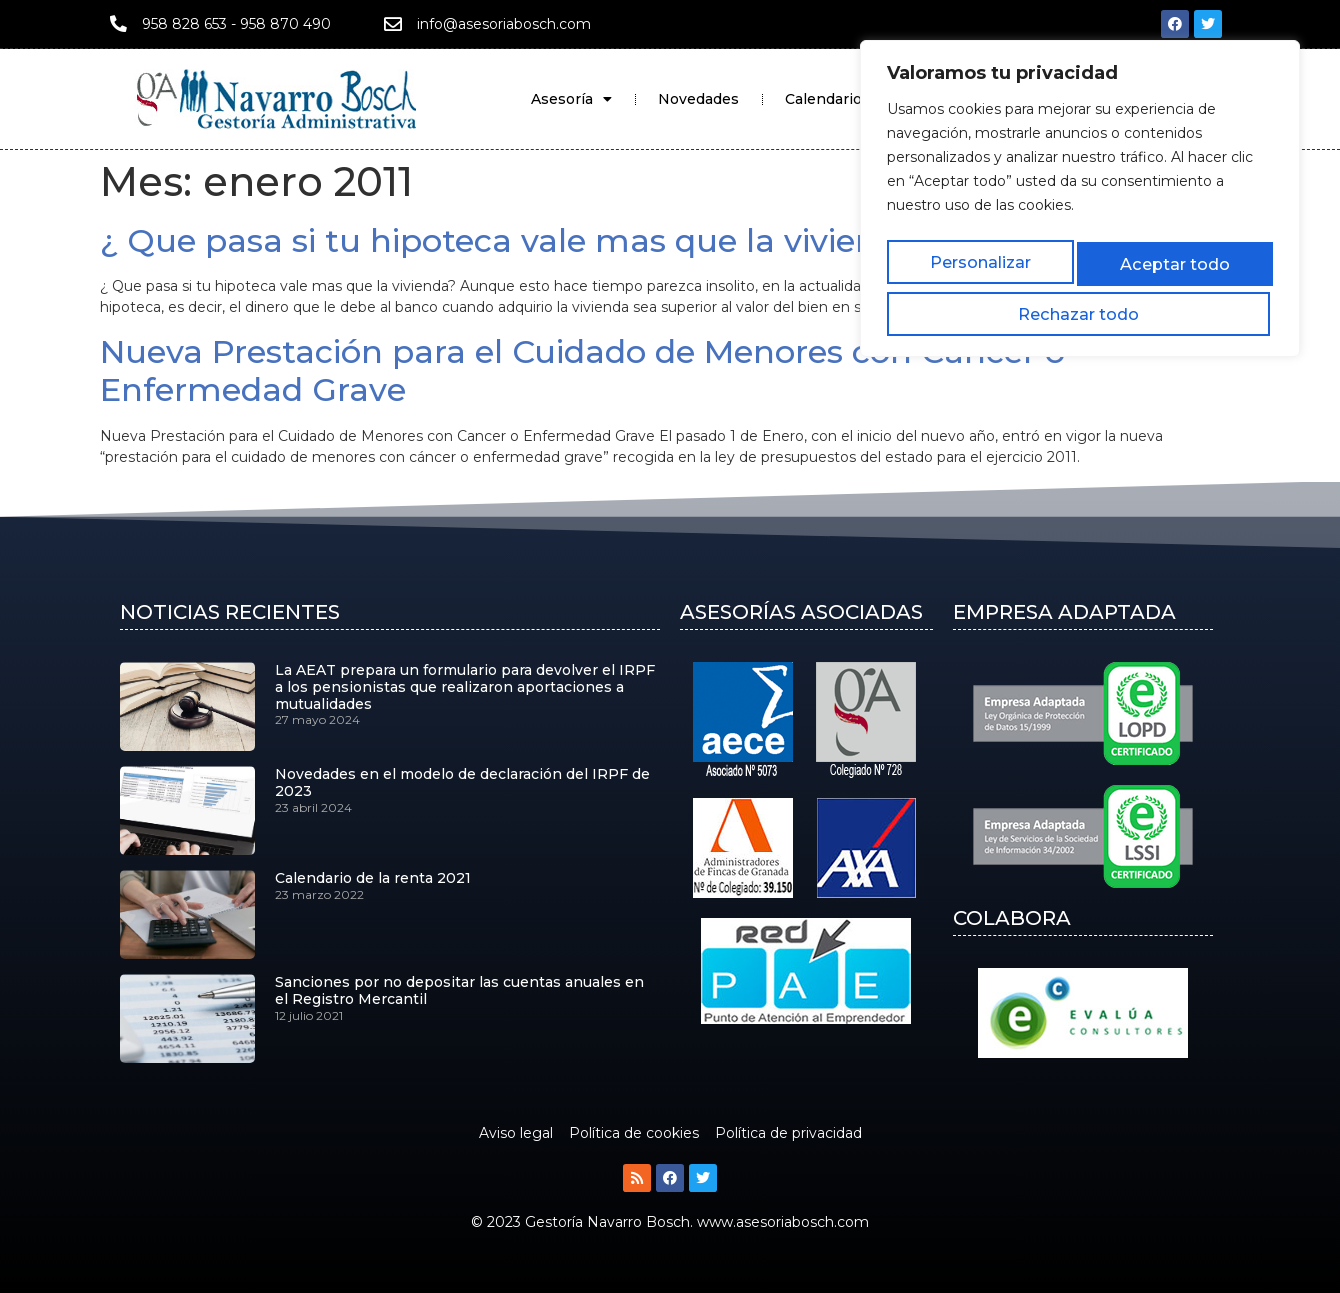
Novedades (698, 99)
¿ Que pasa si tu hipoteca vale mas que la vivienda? (517, 240)
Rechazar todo (1078, 255)
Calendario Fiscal (846, 99)
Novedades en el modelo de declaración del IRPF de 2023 (462, 782)
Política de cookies (634, 1133)
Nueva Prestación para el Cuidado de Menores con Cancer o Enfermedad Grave (582, 370)
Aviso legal (516, 1133)
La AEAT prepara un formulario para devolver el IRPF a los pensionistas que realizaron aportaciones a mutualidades (465, 687)
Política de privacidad (788, 1133)
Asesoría (571, 99)
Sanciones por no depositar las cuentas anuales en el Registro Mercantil (459, 990)
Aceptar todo (1213, 255)
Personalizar (945, 255)
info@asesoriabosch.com (504, 24)
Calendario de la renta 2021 (373, 878)
